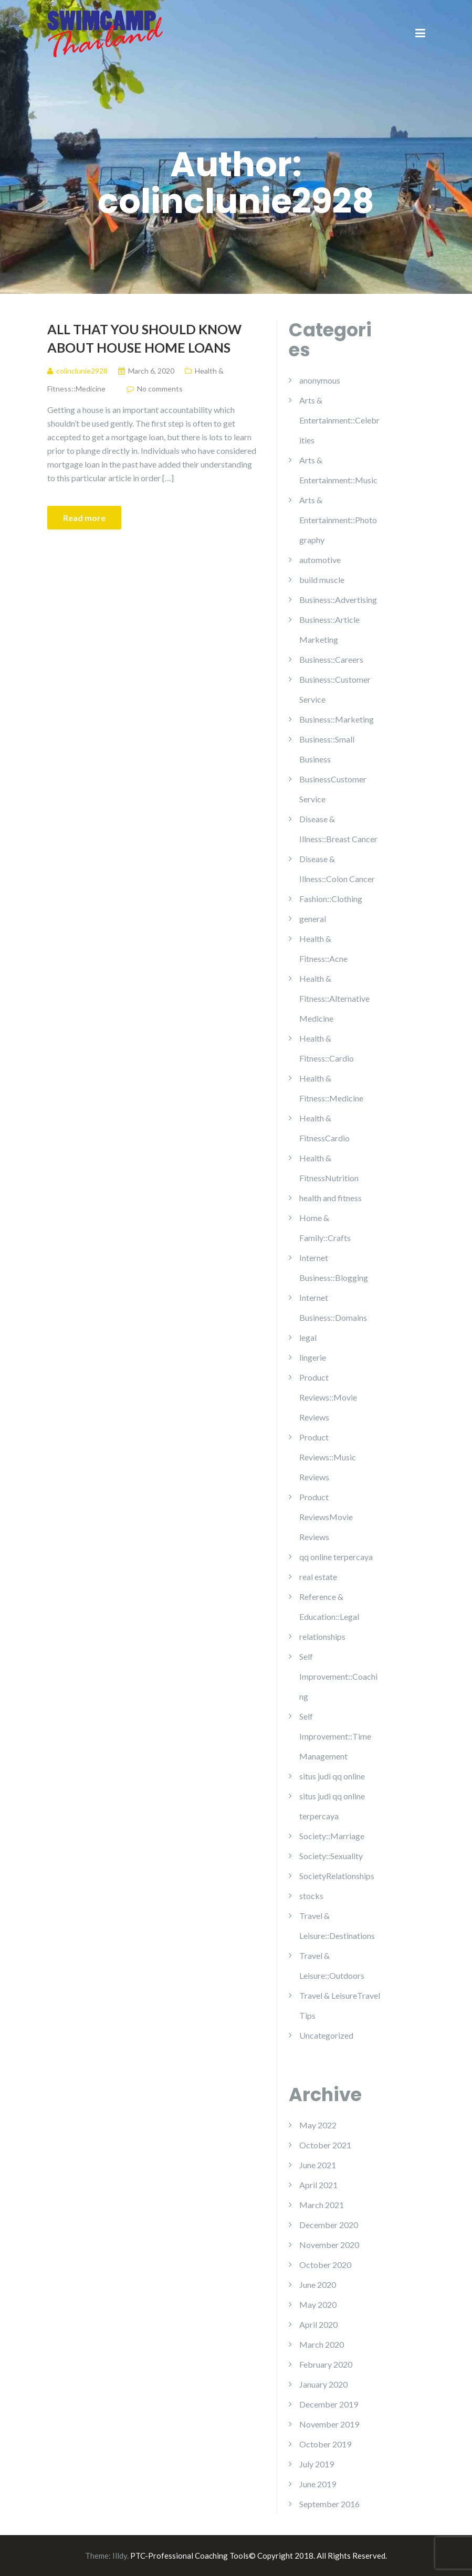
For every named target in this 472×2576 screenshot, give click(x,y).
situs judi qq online (332, 1776)
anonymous (319, 380)
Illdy (119, 2555)
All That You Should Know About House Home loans (144, 338)
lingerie (312, 1357)
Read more (84, 518)
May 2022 (318, 2125)
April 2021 (318, 2185)
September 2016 (329, 2504)
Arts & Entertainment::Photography (338, 520)
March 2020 (321, 2344)
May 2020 (318, 2304)
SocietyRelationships (336, 1876)
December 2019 (328, 2404)
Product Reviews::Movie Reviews (328, 1397)
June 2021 (317, 2165)
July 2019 (316, 2464)
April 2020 (318, 2324)
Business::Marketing (336, 719)
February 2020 (325, 2364)
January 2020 (323, 2384)
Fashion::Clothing (330, 899)
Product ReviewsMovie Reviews (326, 1517)
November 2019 (329, 2424)
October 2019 (325, 2444)
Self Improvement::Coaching (338, 1676)
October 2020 (325, 2265)
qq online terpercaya (336, 1557)
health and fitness (330, 1198)
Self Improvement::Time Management (335, 1736)
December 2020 (328, 2225)
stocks (311, 1896)
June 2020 (317, 2284)
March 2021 (321, 2205)
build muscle (321, 580)
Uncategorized (326, 2035)
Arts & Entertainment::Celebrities (339, 420)
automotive (320, 560)
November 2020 (329, 2245)
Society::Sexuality (331, 1856)
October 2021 (325, 2145)
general (312, 919)
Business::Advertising (338, 600)
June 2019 (317, 2484)
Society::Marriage (331, 1836)
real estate (318, 1577)
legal (308, 1337)
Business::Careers (331, 659)
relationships (322, 1636)
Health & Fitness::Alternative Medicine (334, 998)
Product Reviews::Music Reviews (327, 1457)
